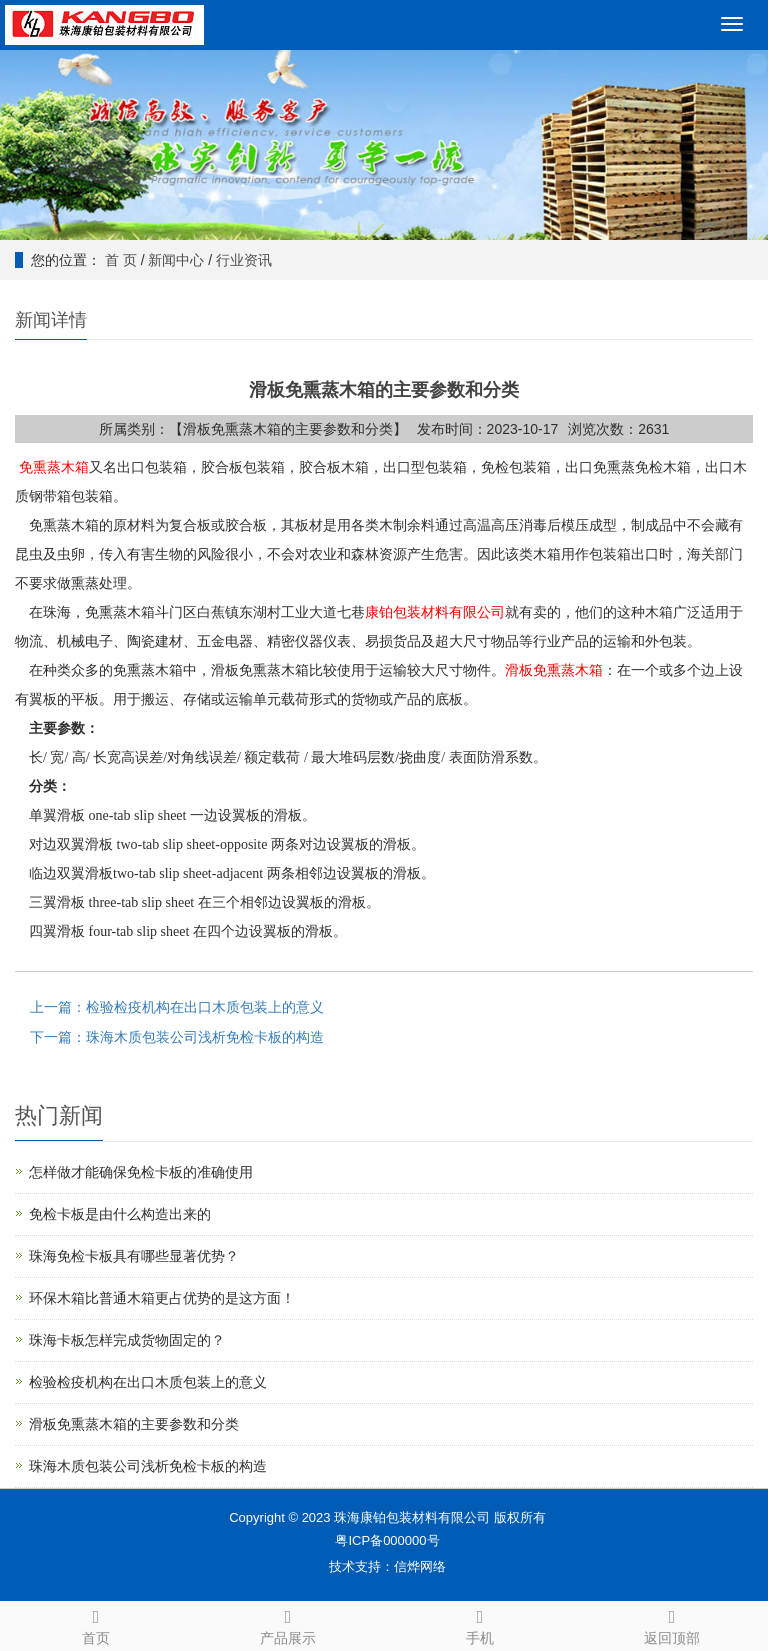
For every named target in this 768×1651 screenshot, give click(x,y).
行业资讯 (244, 260)
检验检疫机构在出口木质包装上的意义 (148, 1382)
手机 (480, 1624)
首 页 (121, 260)
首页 (96, 1624)
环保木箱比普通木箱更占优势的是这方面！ (162, 1298)
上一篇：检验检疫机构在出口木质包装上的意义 (177, 1007)
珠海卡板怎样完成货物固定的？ (127, 1340)
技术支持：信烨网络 (387, 1566)
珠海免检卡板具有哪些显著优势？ (134, 1256)
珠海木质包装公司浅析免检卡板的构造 (148, 1466)
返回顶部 (672, 1624)
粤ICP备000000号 (387, 1540)
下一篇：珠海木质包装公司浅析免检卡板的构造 (177, 1037)
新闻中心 (176, 260)
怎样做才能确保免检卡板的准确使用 (141, 1172)
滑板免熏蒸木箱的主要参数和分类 (134, 1424)
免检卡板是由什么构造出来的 (120, 1214)
